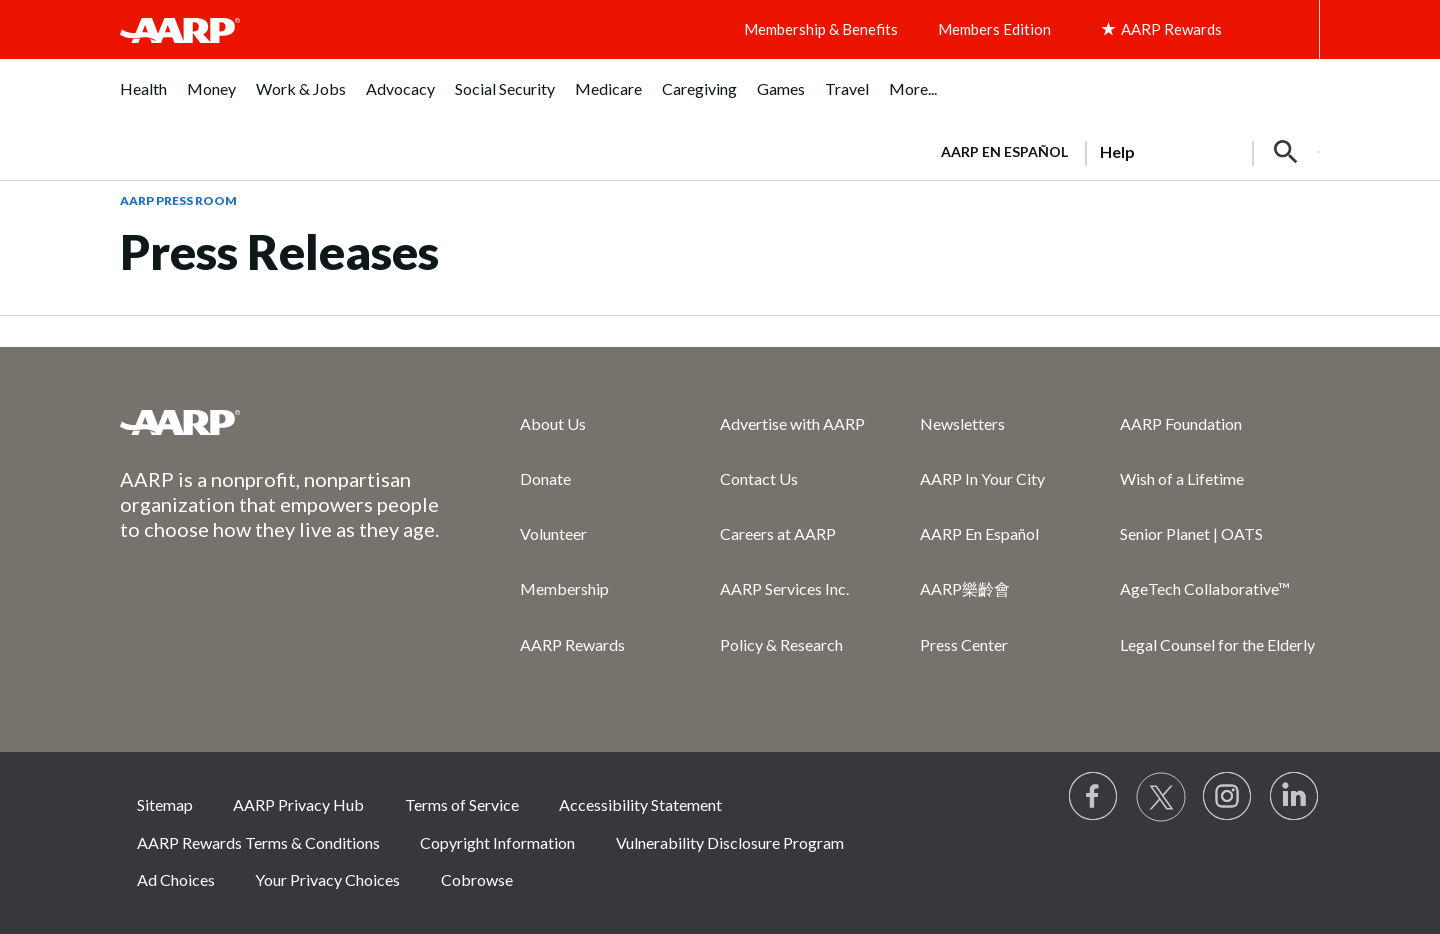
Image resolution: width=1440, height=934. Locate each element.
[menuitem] (143, 99)
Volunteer (553, 533)
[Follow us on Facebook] (1094, 797)
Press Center (964, 644)
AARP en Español (1004, 151)
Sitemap (165, 804)
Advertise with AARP (792, 423)
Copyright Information (497, 842)
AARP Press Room (178, 200)
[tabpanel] (1121, 150)
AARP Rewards (572, 644)
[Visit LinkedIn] (1295, 797)
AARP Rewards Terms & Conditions (258, 842)
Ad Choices (176, 879)
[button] (1286, 152)
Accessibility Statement (640, 804)
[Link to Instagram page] (1228, 797)
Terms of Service (462, 804)
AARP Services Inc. (784, 588)
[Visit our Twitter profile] (1161, 797)
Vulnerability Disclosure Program (730, 842)
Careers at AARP (778, 533)
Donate (545, 478)
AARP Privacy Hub (298, 804)
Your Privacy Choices (327, 879)
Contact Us (759, 478)
